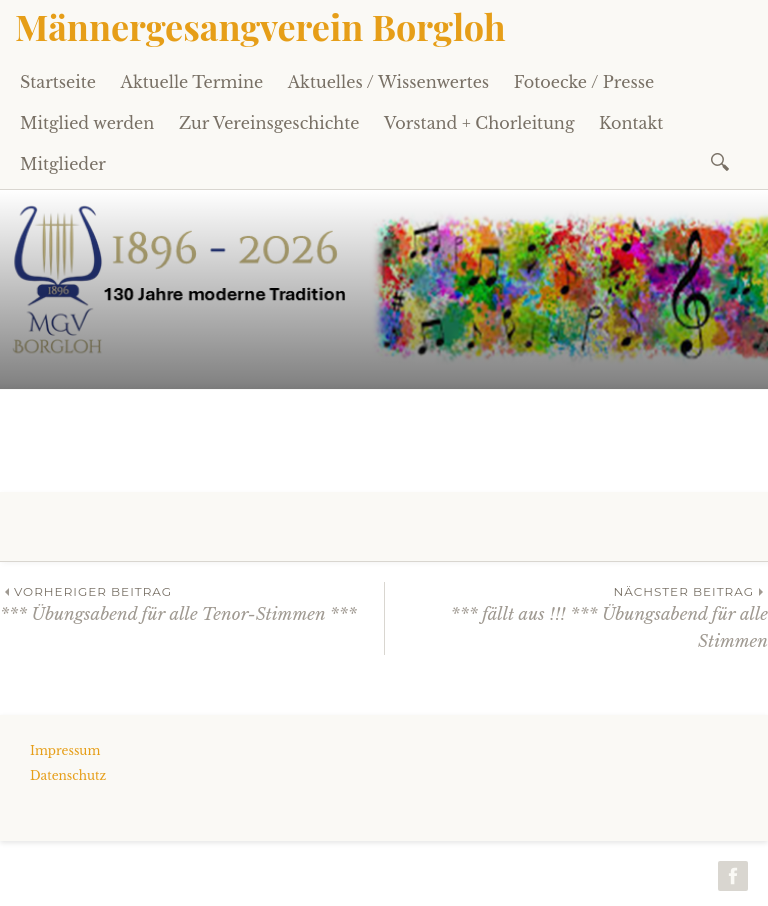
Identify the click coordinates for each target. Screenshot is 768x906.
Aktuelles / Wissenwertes (388, 82)
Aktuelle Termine (192, 82)
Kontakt (631, 123)
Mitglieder (63, 164)
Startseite (58, 82)
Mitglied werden (87, 123)
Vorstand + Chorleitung (479, 123)
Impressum (65, 750)
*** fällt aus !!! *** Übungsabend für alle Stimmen (576, 617)
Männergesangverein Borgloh (260, 26)
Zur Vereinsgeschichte (269, 123)
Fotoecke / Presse (584, 82)
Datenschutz (68, 775)
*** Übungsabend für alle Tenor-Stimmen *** (192, 603)
